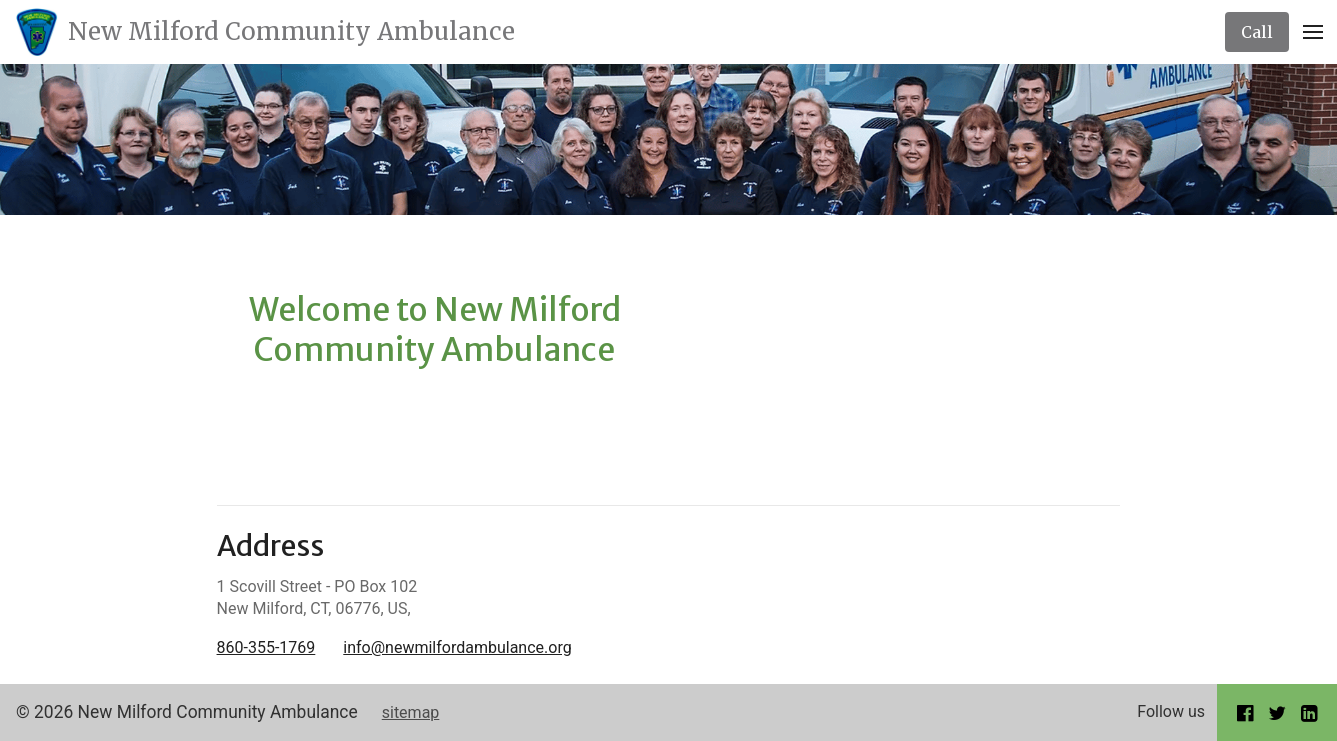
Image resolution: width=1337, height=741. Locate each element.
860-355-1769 (266, 647)
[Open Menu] (1313, 32)
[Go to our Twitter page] (1277, 712)
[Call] (1257, 32)
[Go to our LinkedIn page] (1309, 712)
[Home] (265, 32)
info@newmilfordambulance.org (457, 647)
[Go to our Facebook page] (1245, 712)
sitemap (411, 712)
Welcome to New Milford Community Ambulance (435, 330)
